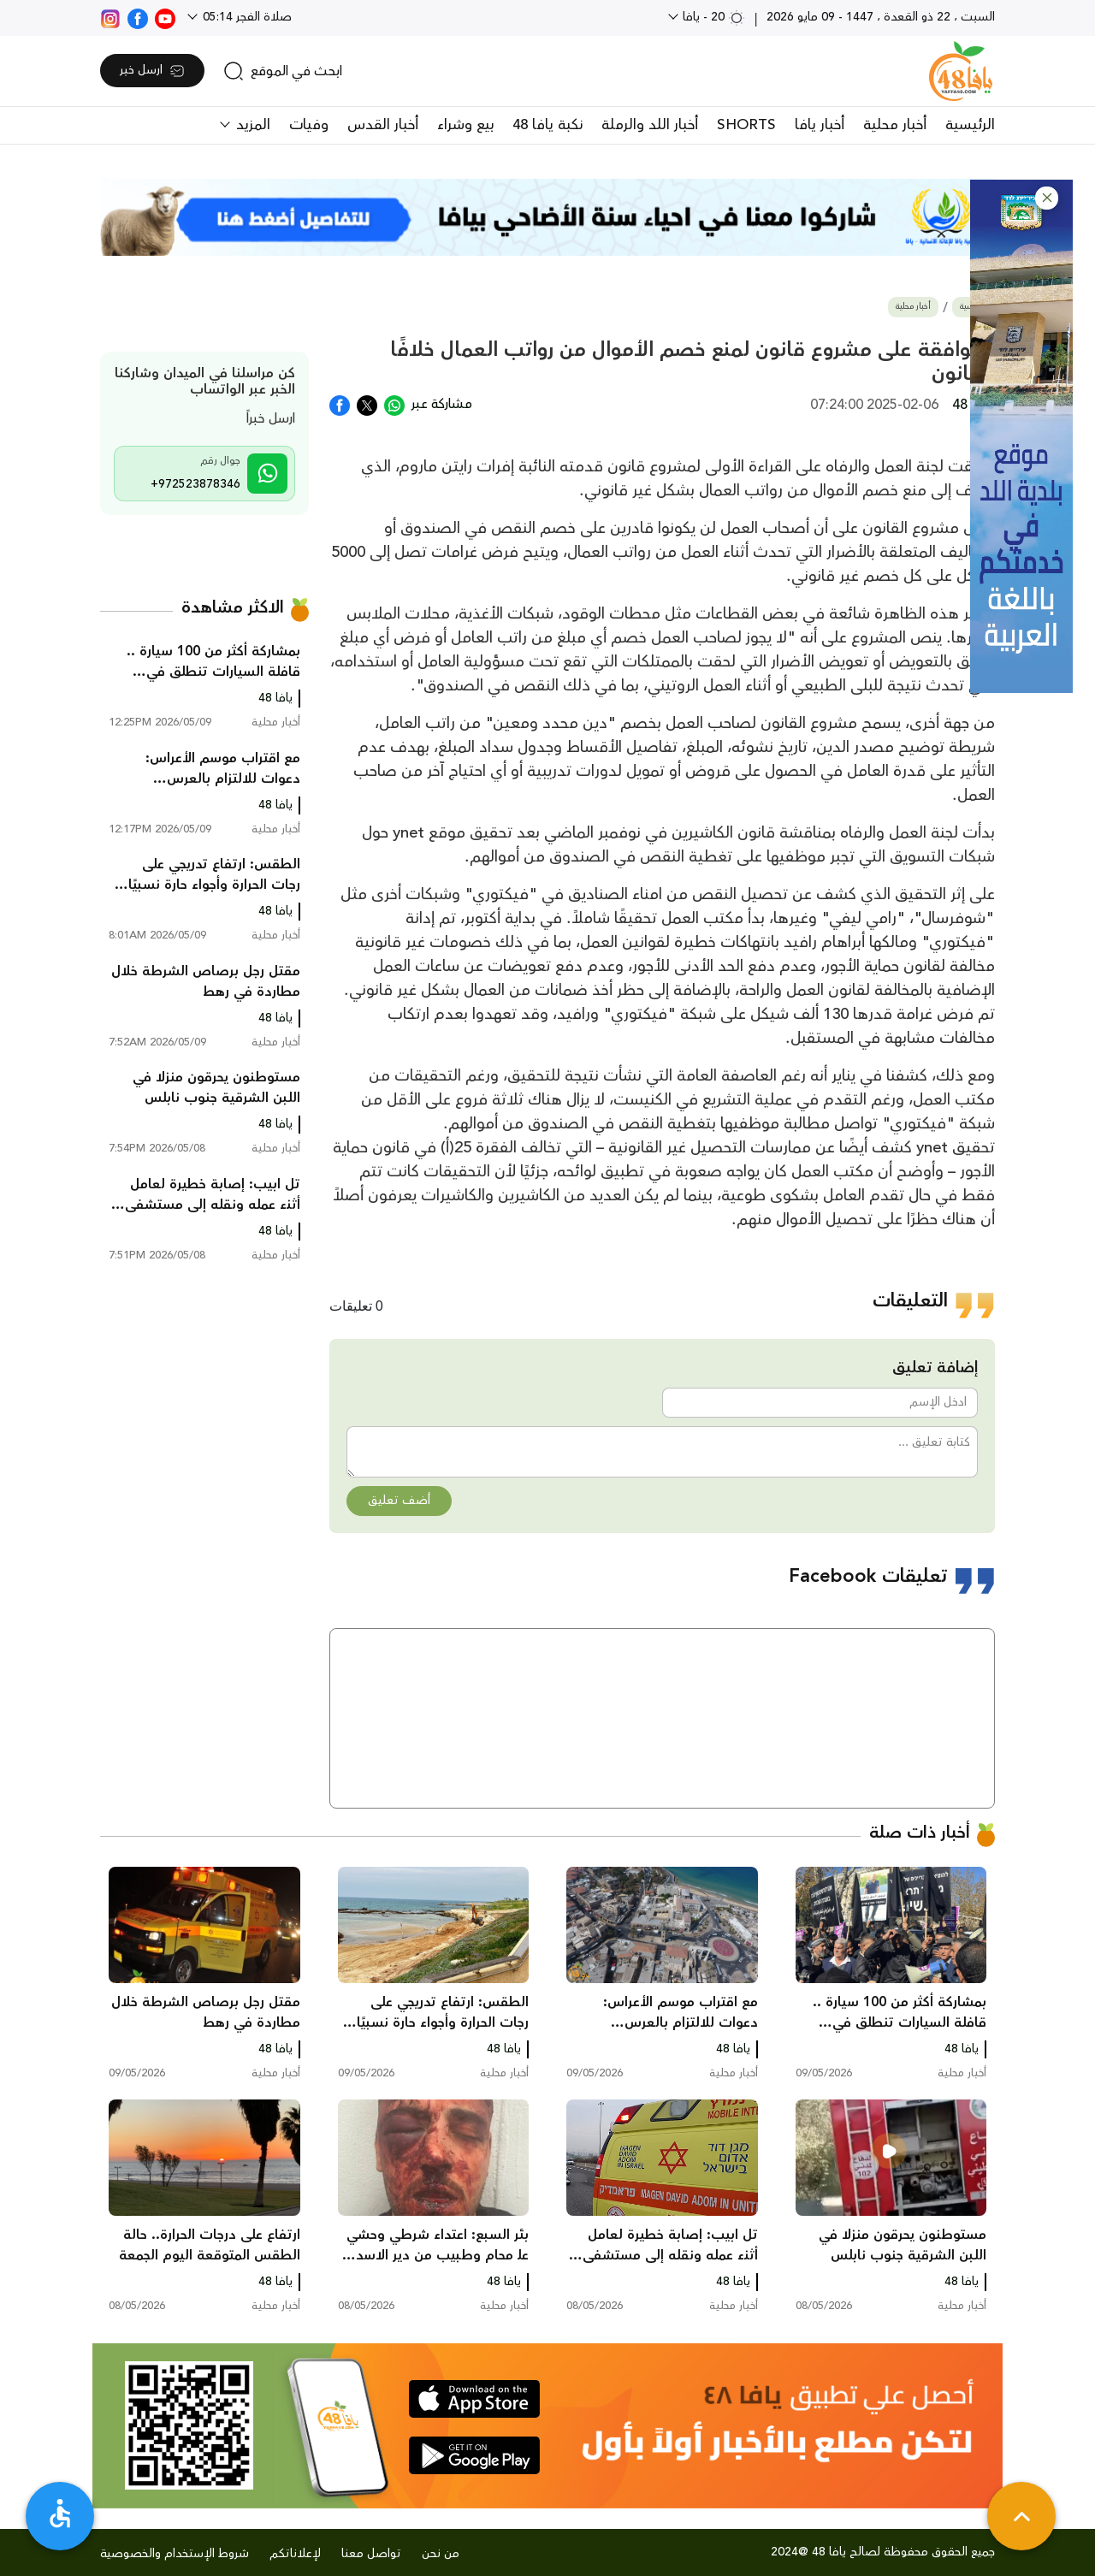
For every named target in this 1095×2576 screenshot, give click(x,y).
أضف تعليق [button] (399, 1500)
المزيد (251, 125)
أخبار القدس (382, 125)
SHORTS (746, 125)
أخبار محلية (894, 125)
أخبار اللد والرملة (649, 125)
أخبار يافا (819, 125)
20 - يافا (712, 17)
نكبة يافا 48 (547, 125)
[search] (282, 71)
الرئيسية (970, 125)
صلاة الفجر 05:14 (245, 17)
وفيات (308, 125)
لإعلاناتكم (295, 2553)
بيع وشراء (465, 125)
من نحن (440, 2553)
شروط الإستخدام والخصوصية (174, 2553)
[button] (1046, 198)
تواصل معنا (371, 2553)
